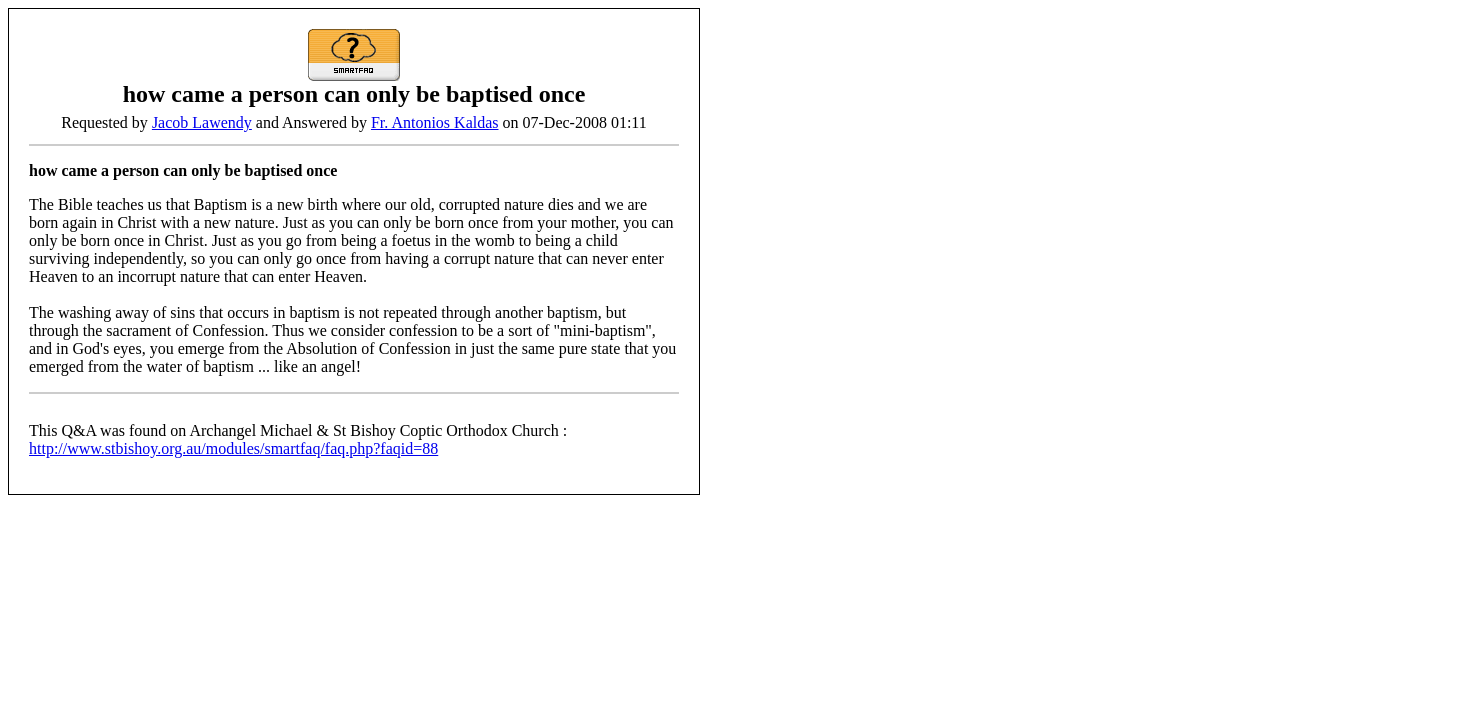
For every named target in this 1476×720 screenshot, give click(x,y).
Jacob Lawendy (202, 122)
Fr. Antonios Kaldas (435, 122)
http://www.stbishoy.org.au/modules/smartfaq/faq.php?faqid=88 (233, 448)
